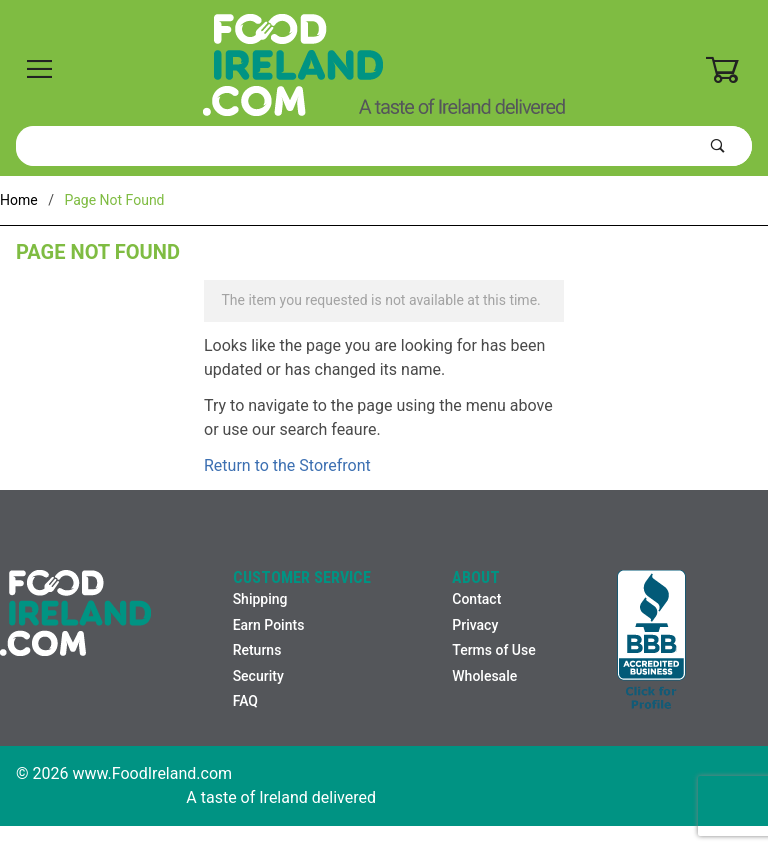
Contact (476, 599)
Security (258, 676)
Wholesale (484, 676)
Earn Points (269, 625)
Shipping (260, 599)
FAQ (245, 701)
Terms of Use (493, 650)
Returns (257, 650)
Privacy (475, 625)
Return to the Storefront (287, 465)
